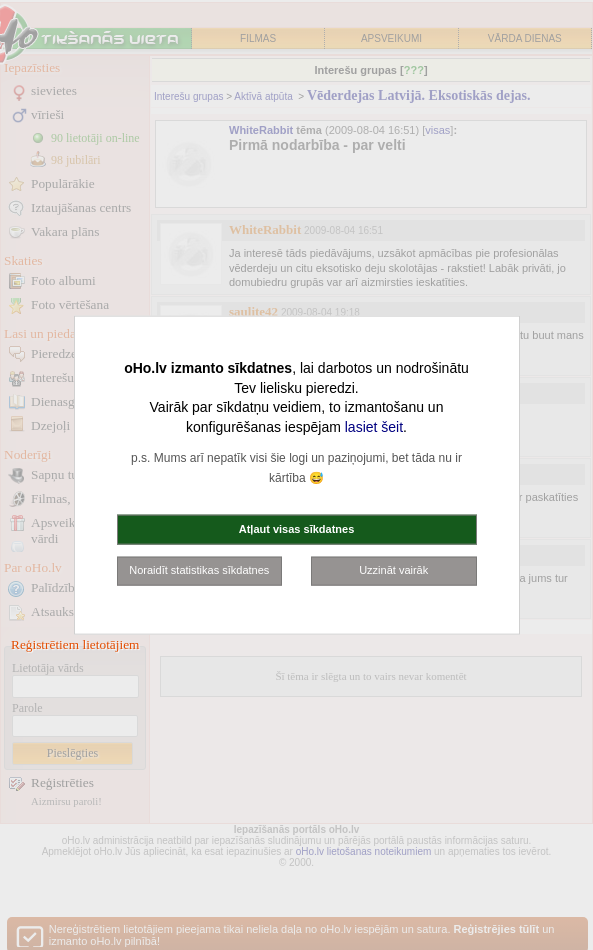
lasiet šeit (374, 426)
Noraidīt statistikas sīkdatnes (199, 570)
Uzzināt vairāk (393, 570)
